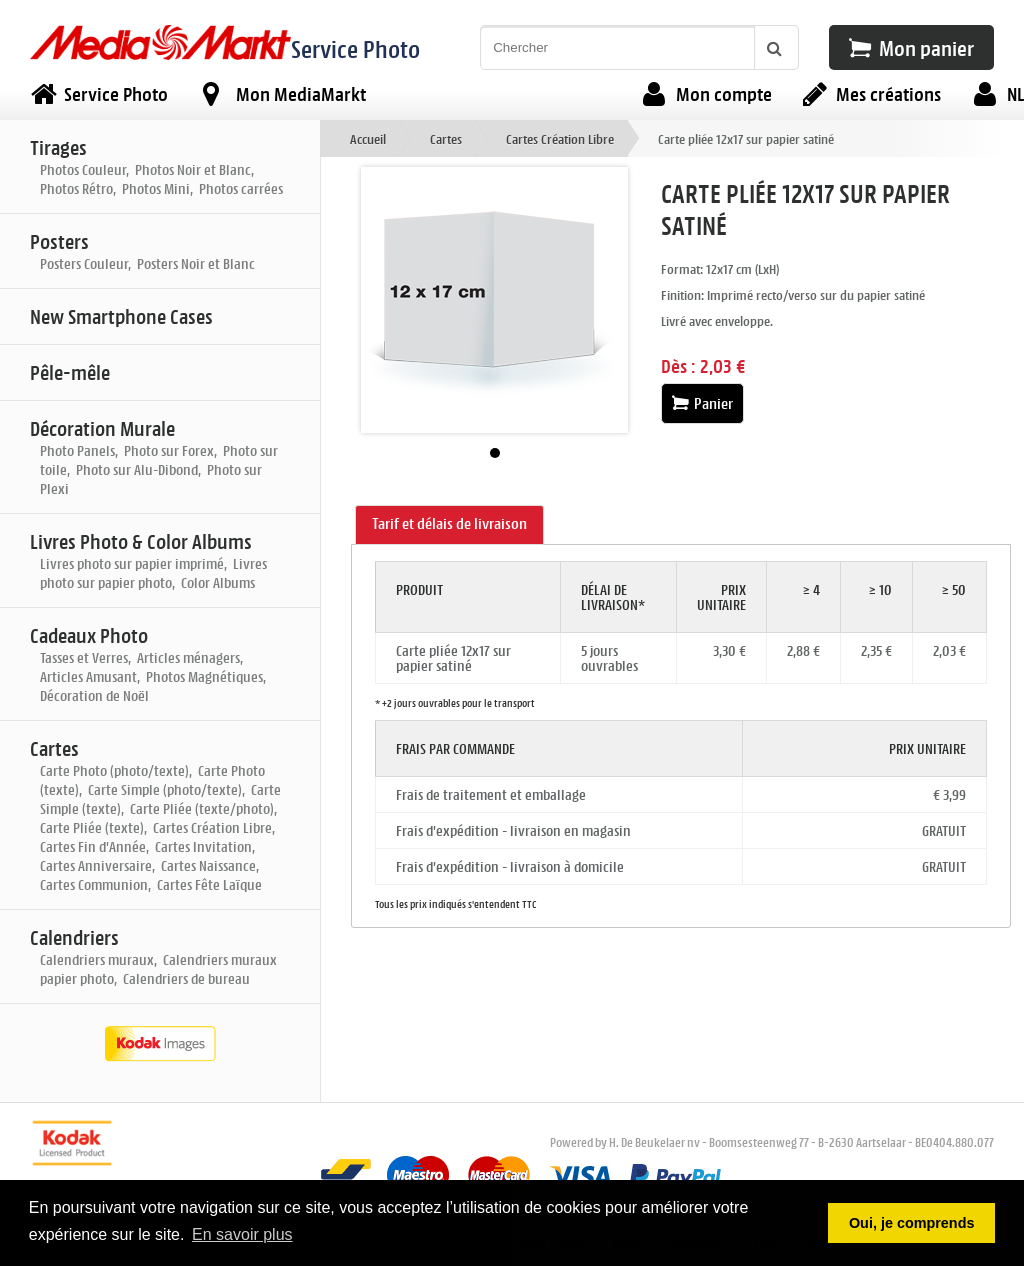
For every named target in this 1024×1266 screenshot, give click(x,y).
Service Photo (355, 48)
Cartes (446, 138)
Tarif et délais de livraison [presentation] (449, 523)
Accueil (368, 138)
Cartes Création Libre (560, 138)
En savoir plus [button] (242, 1234)
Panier (702, 403)
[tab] (449, 525)
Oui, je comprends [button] (912, 1223)
